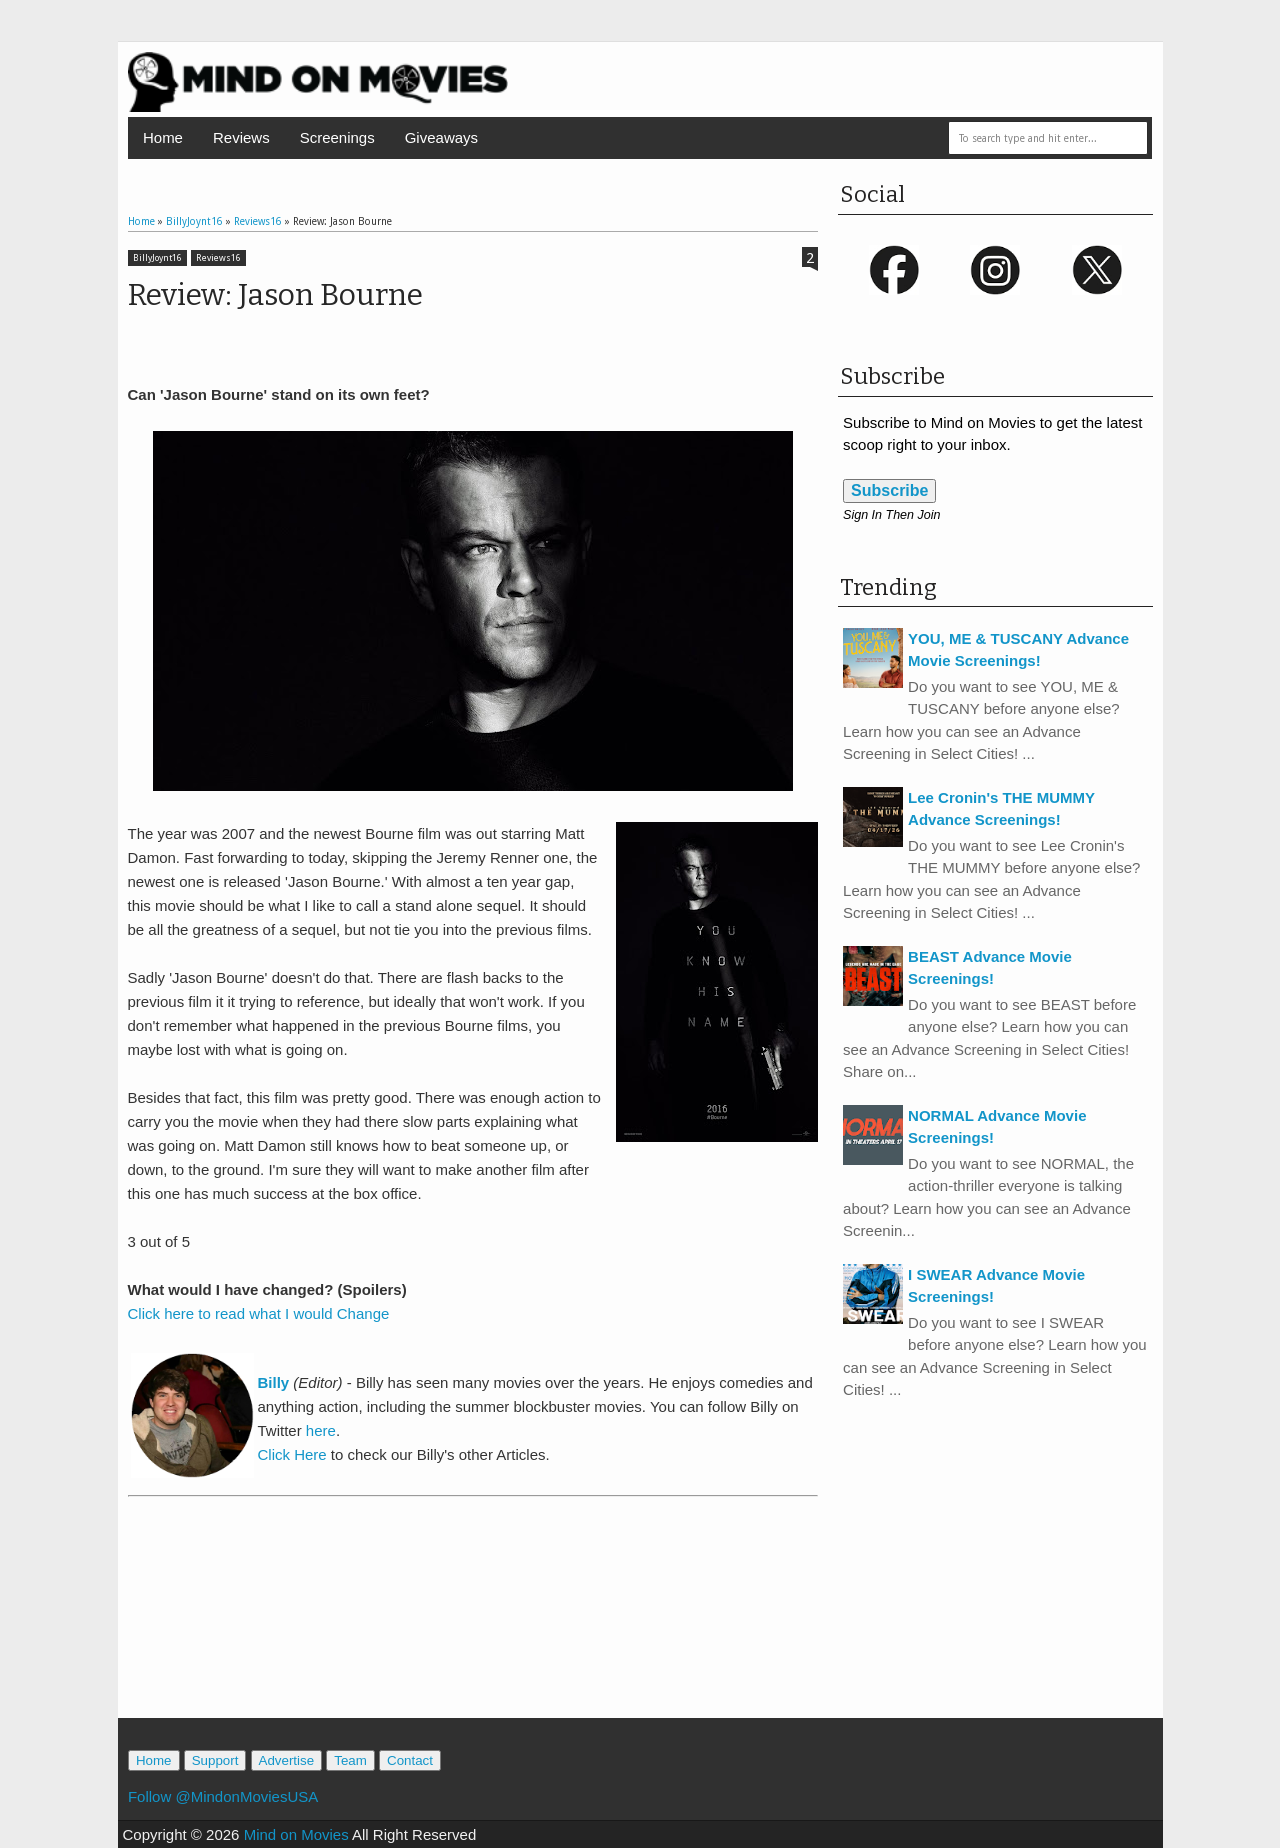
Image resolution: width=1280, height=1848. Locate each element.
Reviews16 (218, 258)
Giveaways (441, 137)
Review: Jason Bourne (275, 295)
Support (215, 1760)
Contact (410, 1760)
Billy (276, 1382)
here (321, 1430)
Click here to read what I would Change (259, 1313)
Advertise (287, 1760)
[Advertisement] (473, 1628)
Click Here (292, 1454)
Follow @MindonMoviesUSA (223, 1796)
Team (350, 1760)
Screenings (337, 137)
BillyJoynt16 (157, 258)
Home (163, 137)
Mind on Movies (296, 1834)
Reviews (241, 137)
